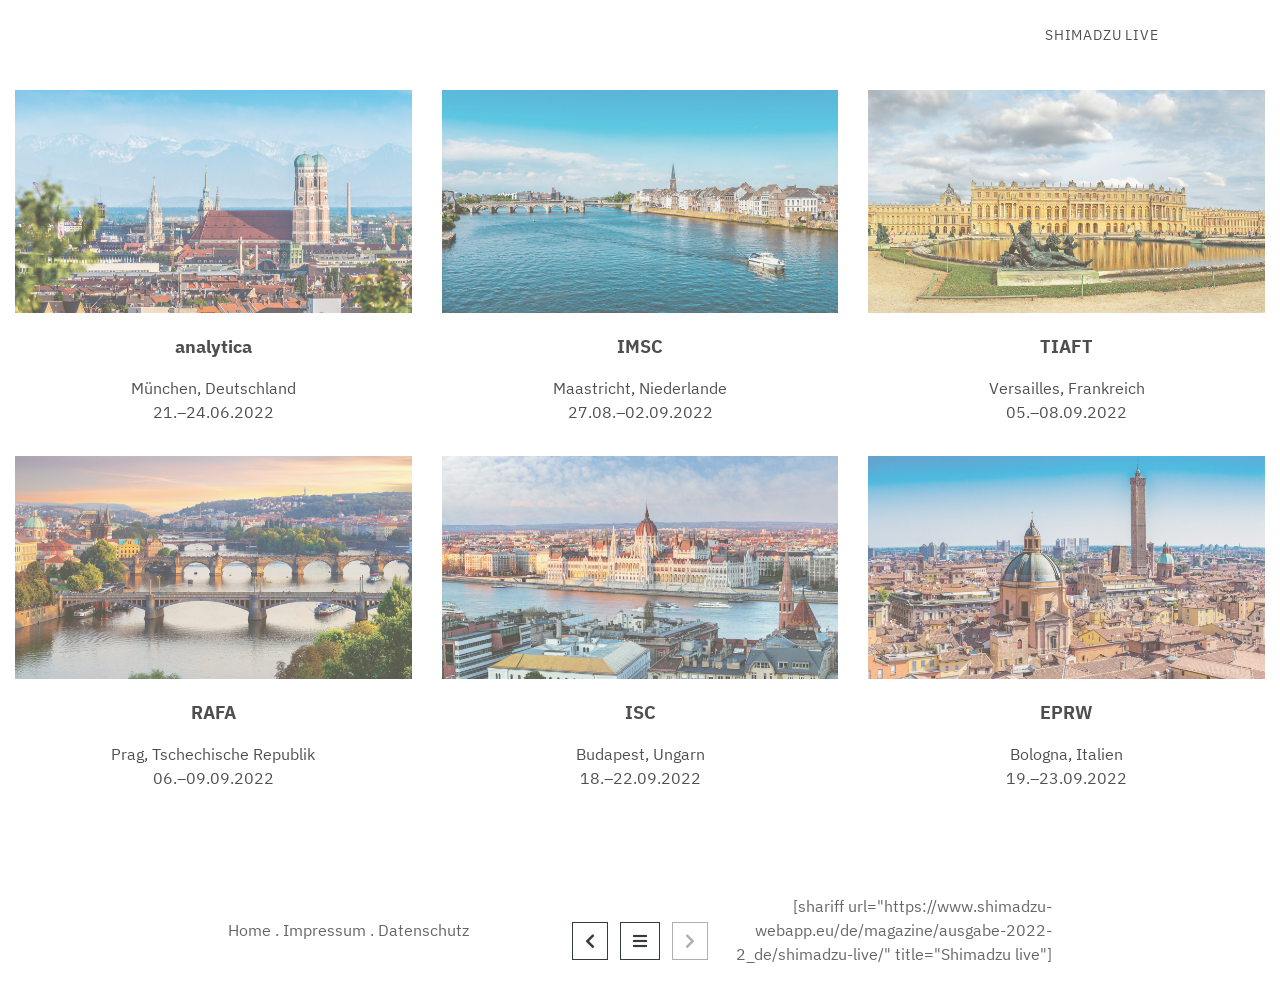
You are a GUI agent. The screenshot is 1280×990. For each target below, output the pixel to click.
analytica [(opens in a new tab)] (213, 346)
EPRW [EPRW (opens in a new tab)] (1066, 712)
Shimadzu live (1101, 35)
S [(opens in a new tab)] (638, 712)
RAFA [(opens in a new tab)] (213, 712)
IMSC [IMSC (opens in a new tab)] (640, 346)
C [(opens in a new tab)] (650, 712)
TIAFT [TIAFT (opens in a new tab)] (1066, 346)
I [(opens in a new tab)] (629, 712)
